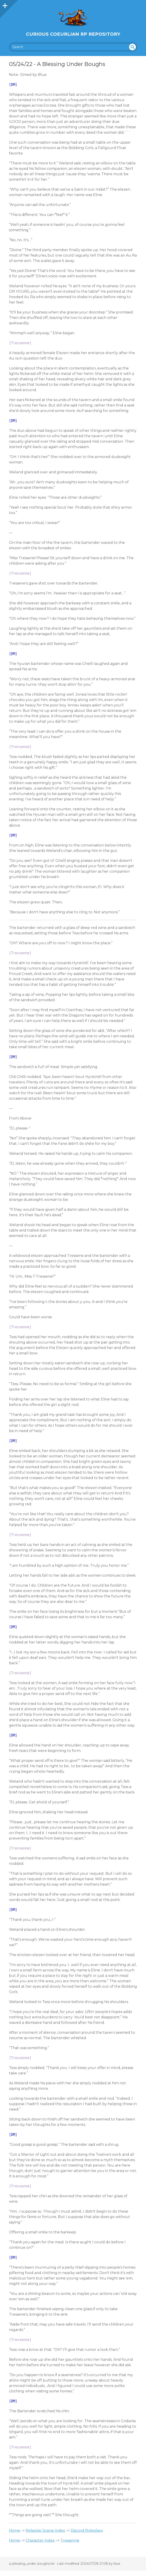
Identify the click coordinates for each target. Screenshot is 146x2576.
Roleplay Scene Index (45, 2530)
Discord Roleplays (87, 2530)
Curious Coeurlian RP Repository (73, 34)
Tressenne (69, 2540)
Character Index (40, 2540)
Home (14, 2530)
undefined (132, 47)
